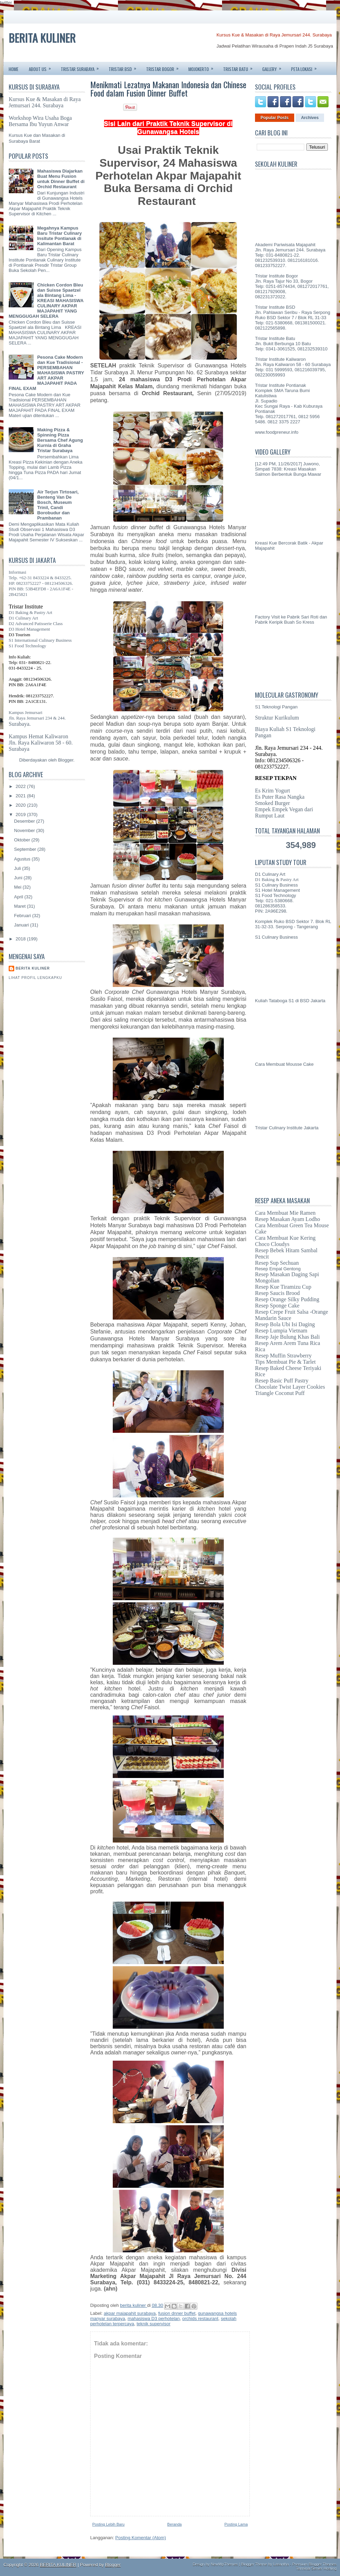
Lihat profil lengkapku (35, 978)
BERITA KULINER (42, 38)
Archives (310, 117)
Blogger (65, 760)
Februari (23, 915)
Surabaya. (20, 724)
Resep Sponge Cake (277, 1305)
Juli (18, 868)
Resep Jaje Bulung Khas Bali (287, 1337)
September (25, 849)
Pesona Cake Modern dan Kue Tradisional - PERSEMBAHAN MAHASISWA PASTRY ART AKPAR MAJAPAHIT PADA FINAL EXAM (46, 373)
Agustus (23, 859)
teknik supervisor (154, 2323)
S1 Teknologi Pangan (276, 706)
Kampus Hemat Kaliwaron (38, 736)
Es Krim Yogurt (272, 790)
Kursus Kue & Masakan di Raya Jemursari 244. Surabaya (274, 35)
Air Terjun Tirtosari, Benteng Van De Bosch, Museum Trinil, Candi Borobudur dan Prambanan (57, 505)
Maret (20, 906)
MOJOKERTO (203, 67)
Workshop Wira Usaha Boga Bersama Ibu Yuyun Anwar (40, 121)
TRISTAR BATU (240, 67)
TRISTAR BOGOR (164, 67)
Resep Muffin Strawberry (283, 1355)
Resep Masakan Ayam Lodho (287, 1219)
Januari (22, 925)
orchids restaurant (200, 2318)
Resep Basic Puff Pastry (281, 1380)
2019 (21, 814)
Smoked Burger (272, 803)
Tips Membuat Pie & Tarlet (285, 1362)
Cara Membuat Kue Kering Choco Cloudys (285, 1241)
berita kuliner (33, 968)
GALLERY (274, 67)
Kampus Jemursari (25, 712)
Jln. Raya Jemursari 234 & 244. (37, 718)
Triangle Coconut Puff (280, 1393)
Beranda (174, 2524)
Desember (25, 821)
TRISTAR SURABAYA (82, 67)
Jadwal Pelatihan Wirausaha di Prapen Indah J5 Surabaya (274, 46)
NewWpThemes (224, 2564)
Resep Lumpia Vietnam (281, 1330)
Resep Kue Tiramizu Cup (283, 1287)
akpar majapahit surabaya (130, 2313)
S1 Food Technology (27, 645)
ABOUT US (42, 67)
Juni (19, 877)
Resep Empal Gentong (278, 1268)
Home (13, 69)
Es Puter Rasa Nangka (280, 797)
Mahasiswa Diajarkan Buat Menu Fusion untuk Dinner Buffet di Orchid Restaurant (61, 178)
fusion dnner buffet (176, 2313)
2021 (21, 795)
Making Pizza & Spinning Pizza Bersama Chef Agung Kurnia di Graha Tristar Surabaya (60, 440)
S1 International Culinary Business (40, 640)
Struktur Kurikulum (277, 718)
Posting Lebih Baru (108, 2524)
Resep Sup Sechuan (277, 1263)
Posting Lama (236, 2524)
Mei (18, 887)
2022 (21, 786)
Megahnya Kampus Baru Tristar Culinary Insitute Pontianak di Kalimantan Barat (59, 235)
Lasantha (281, 2564)
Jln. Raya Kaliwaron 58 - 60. (41, 743)
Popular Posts (275, 117)
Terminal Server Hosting (316, 2568)
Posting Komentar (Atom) (140, 2537)
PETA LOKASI (306, 67)
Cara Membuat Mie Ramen (285, 1213)
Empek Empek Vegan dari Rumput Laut (284, 812)
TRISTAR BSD (125, 67)
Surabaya (19, 749)
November (25, 830)
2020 (21, 805)
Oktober (23, 839)
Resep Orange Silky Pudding (287, 1299)
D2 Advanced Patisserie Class (36, 623)
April (19, 896)
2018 (21, 938)
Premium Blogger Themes (314, 2564)
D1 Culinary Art (23, 618)
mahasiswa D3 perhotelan (154, 2318)
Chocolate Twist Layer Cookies (290, 1387)
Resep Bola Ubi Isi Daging (285, 1324)
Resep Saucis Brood (277, 1293)
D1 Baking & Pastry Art (30, 612)
